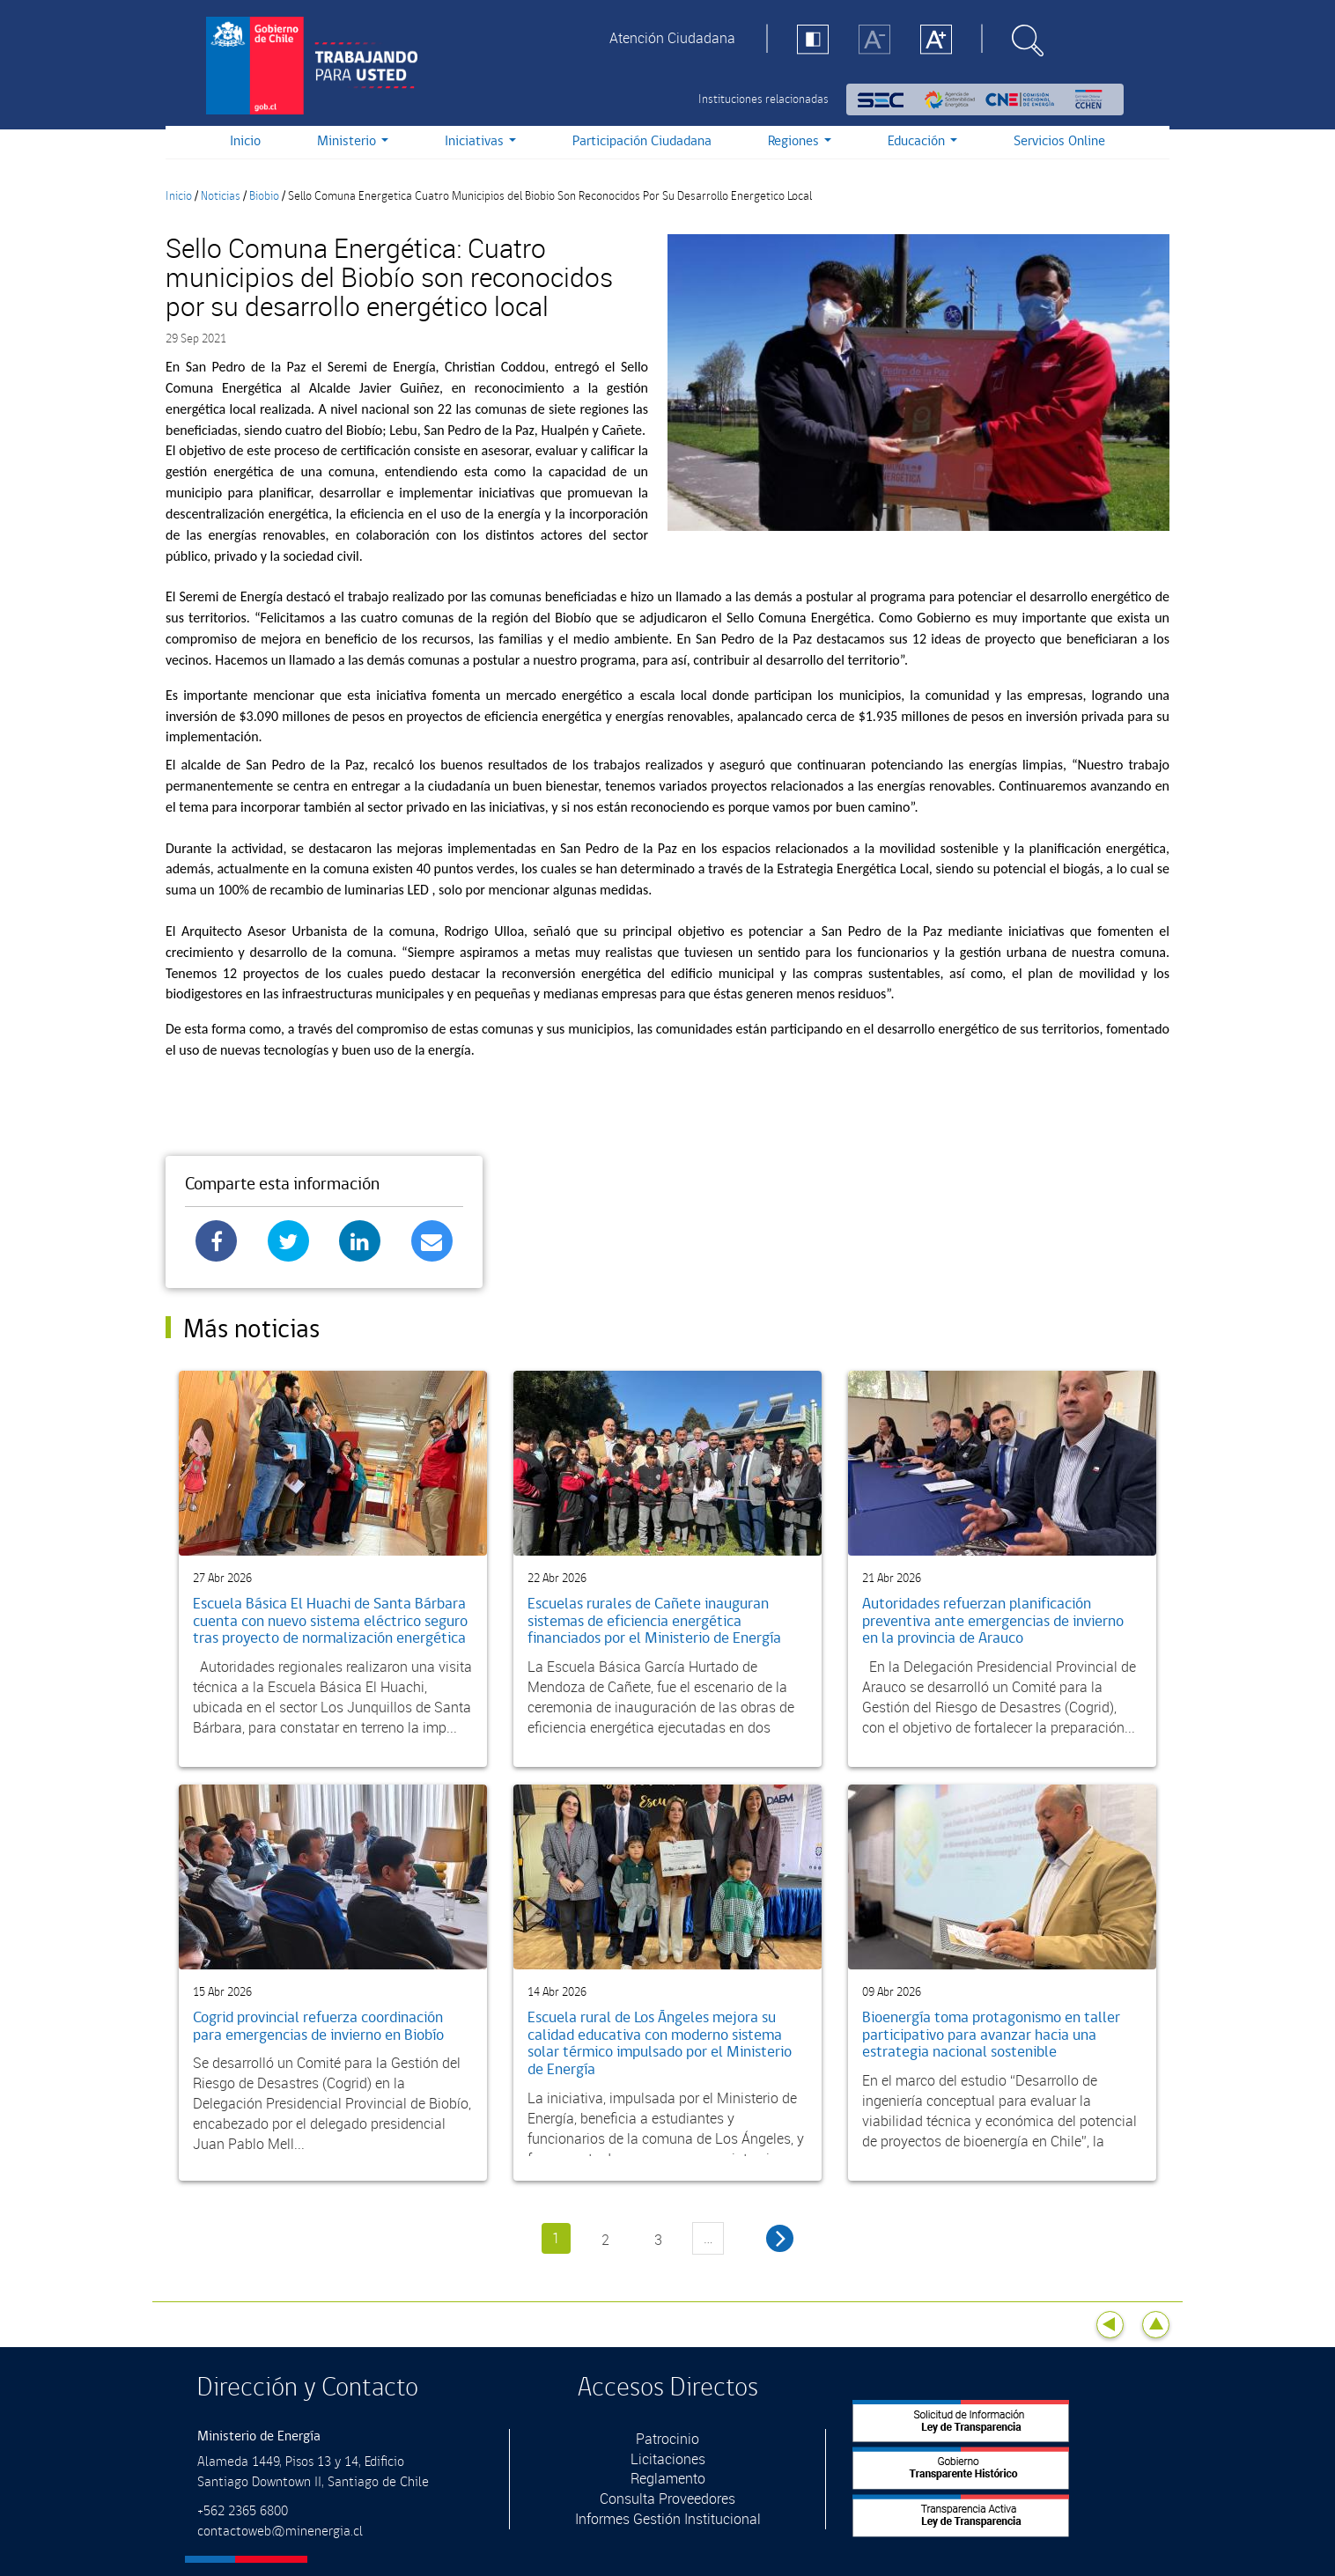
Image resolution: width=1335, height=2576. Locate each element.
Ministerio (352, 141)
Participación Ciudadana (642, 141)
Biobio (264, 196)
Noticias (220, 196)
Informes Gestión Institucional (668, 2518)
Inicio (245, 141)
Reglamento (668, 2478)
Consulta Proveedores (667, 2498)
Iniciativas (480, 141)
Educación (922, 141)
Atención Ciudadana (672, 38)
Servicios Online (1059, 141)
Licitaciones (668, 2459)
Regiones (799, 141)
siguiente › (779, 2238)
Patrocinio (667, 2438)
